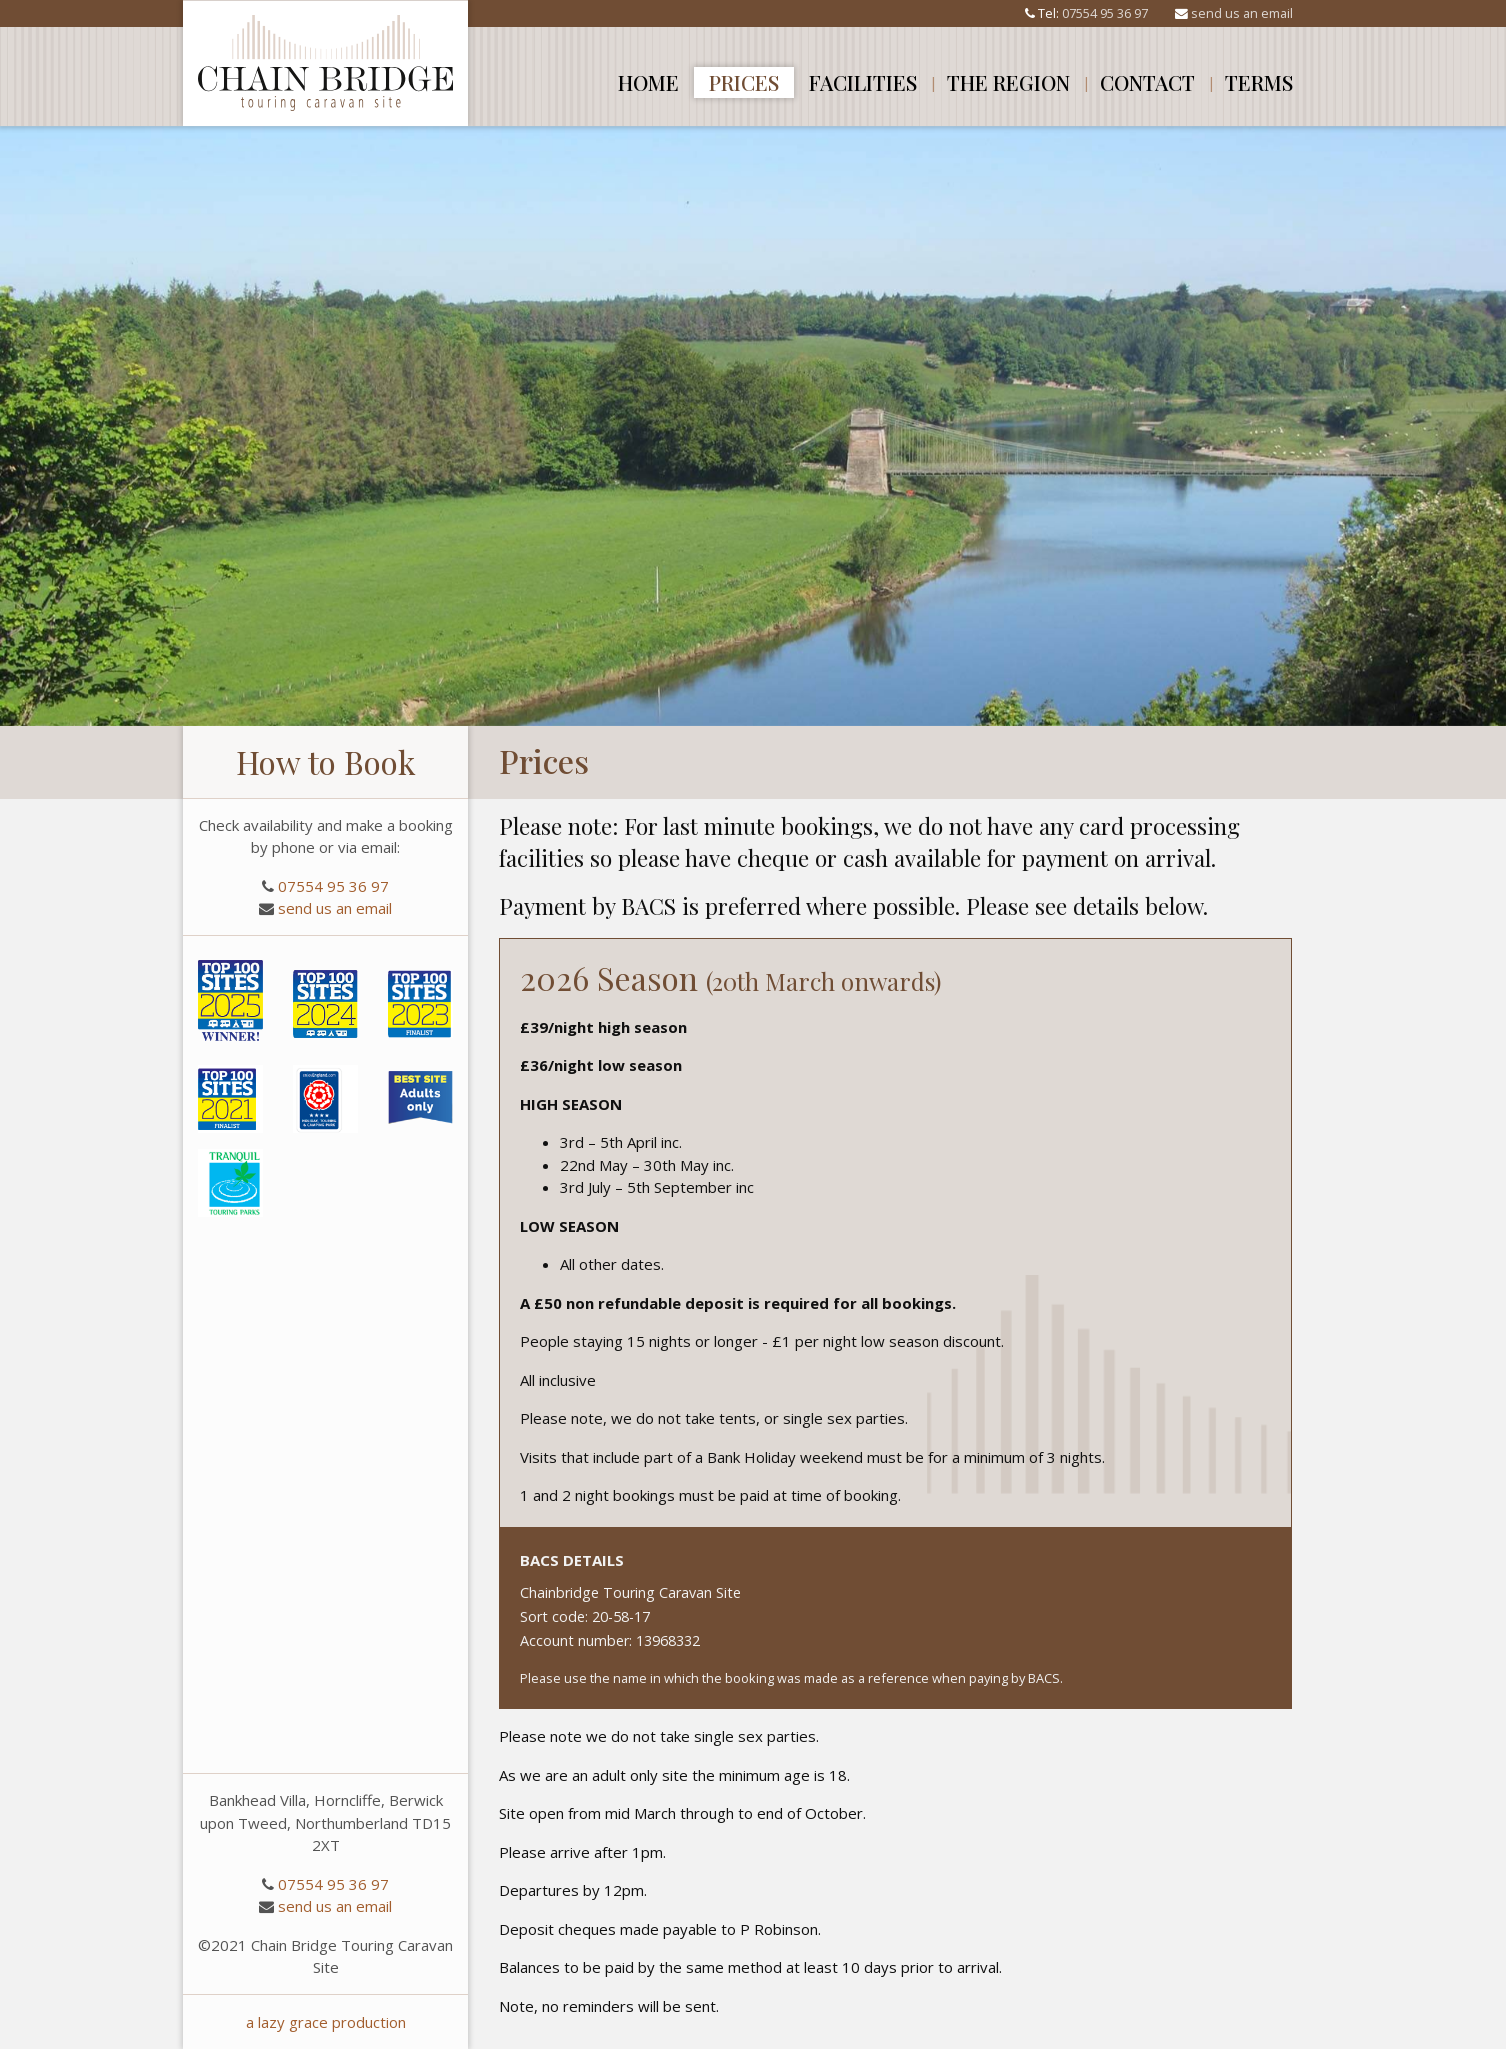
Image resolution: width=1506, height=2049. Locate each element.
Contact (1147, 82)
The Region (1008, 82)
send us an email (1242, 13)
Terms (1259, 82)
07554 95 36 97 (1105, 13)
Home (648, 82)
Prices (744, 82)
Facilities (863, 82)
